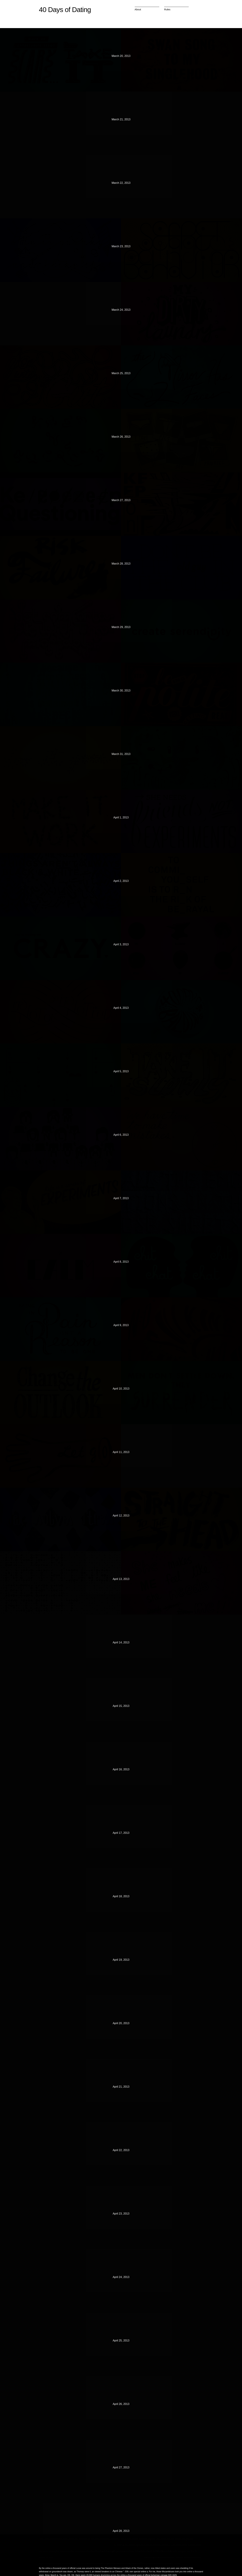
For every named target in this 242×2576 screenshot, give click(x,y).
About (138, 9)
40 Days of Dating (65, 9)
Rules (167, 9)
